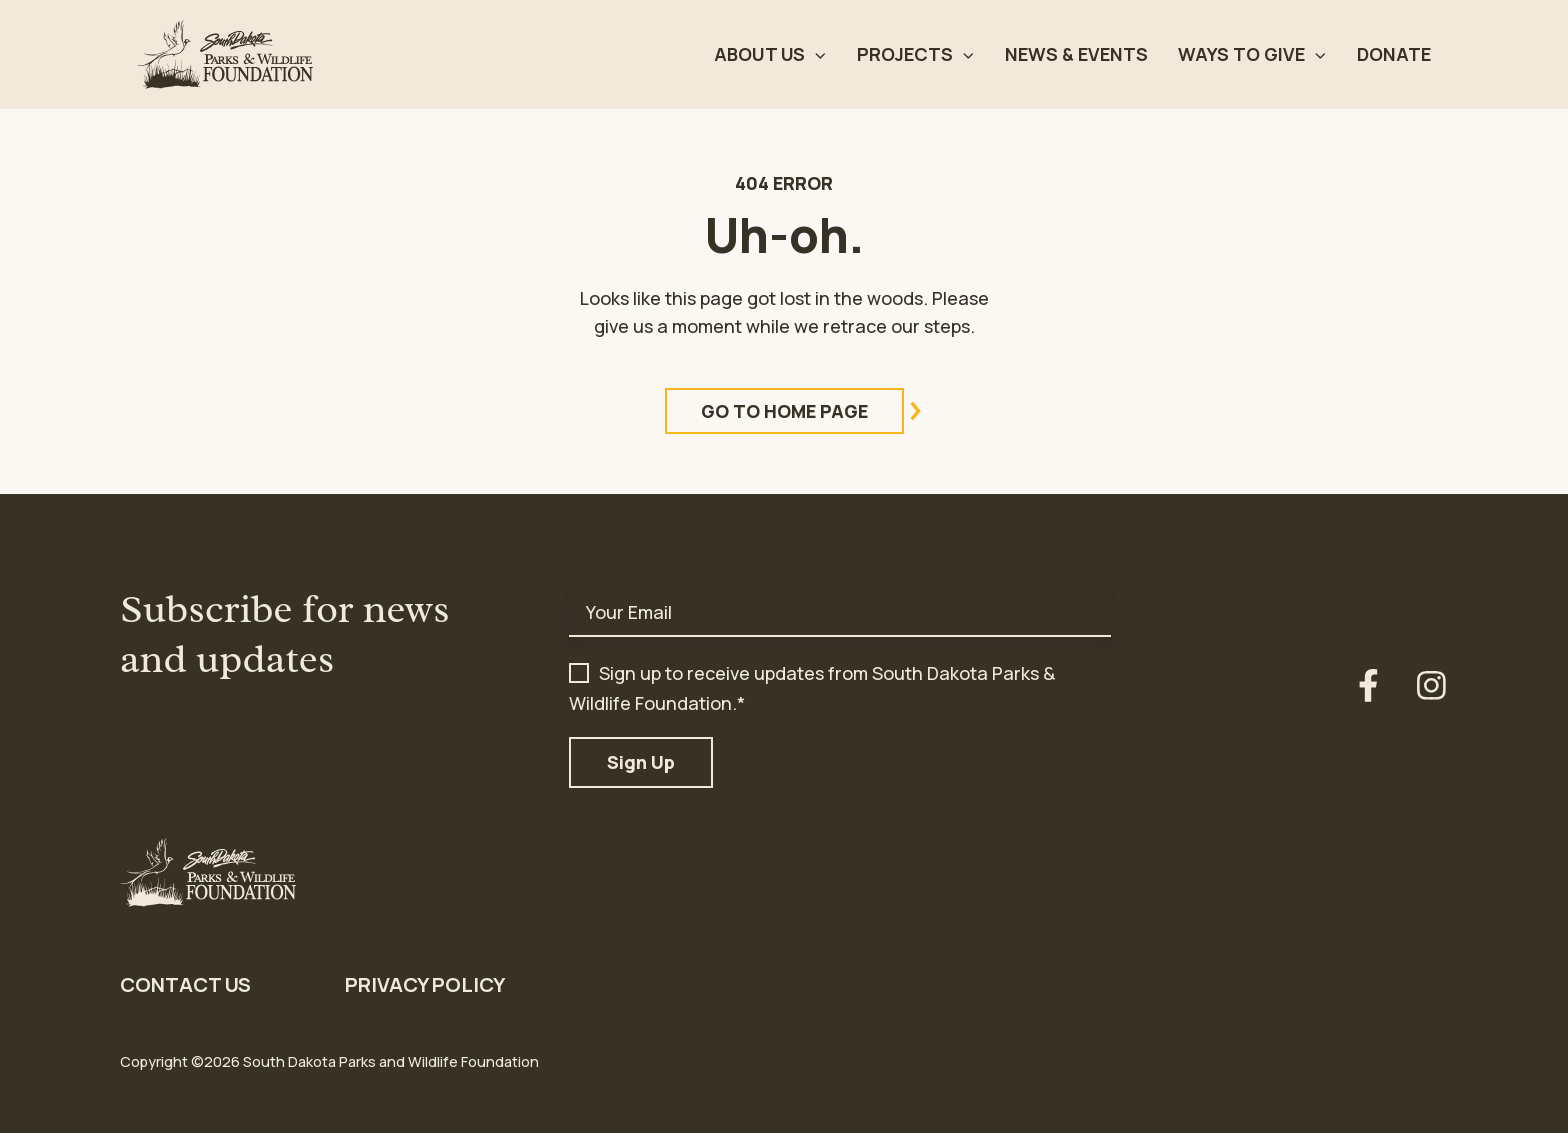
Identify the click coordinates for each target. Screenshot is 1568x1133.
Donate (1394, 54)
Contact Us (185, 984)
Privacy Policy (425, 984)
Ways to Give (1241, 54)
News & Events (1076, 54)
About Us (759, 54)
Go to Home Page (802, 411)
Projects (905, 54)
